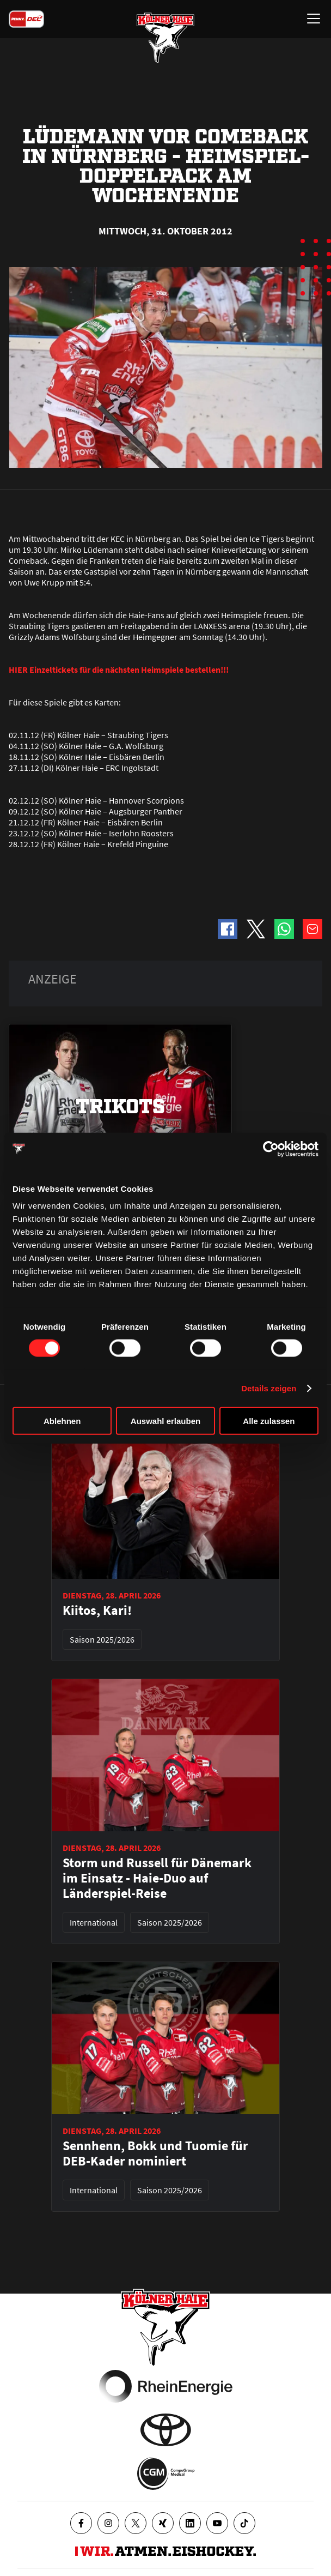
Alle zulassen (269, 1421)
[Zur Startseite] (165, 38)
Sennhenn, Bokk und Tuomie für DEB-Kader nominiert (155, 2153)
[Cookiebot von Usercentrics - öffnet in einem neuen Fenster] (270, 1149)
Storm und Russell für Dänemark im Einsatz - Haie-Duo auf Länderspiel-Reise (157, 1878)
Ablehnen (62, 1421)
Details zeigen (268, 1387)
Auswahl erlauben (165, 1421)
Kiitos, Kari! (97, 1610)
